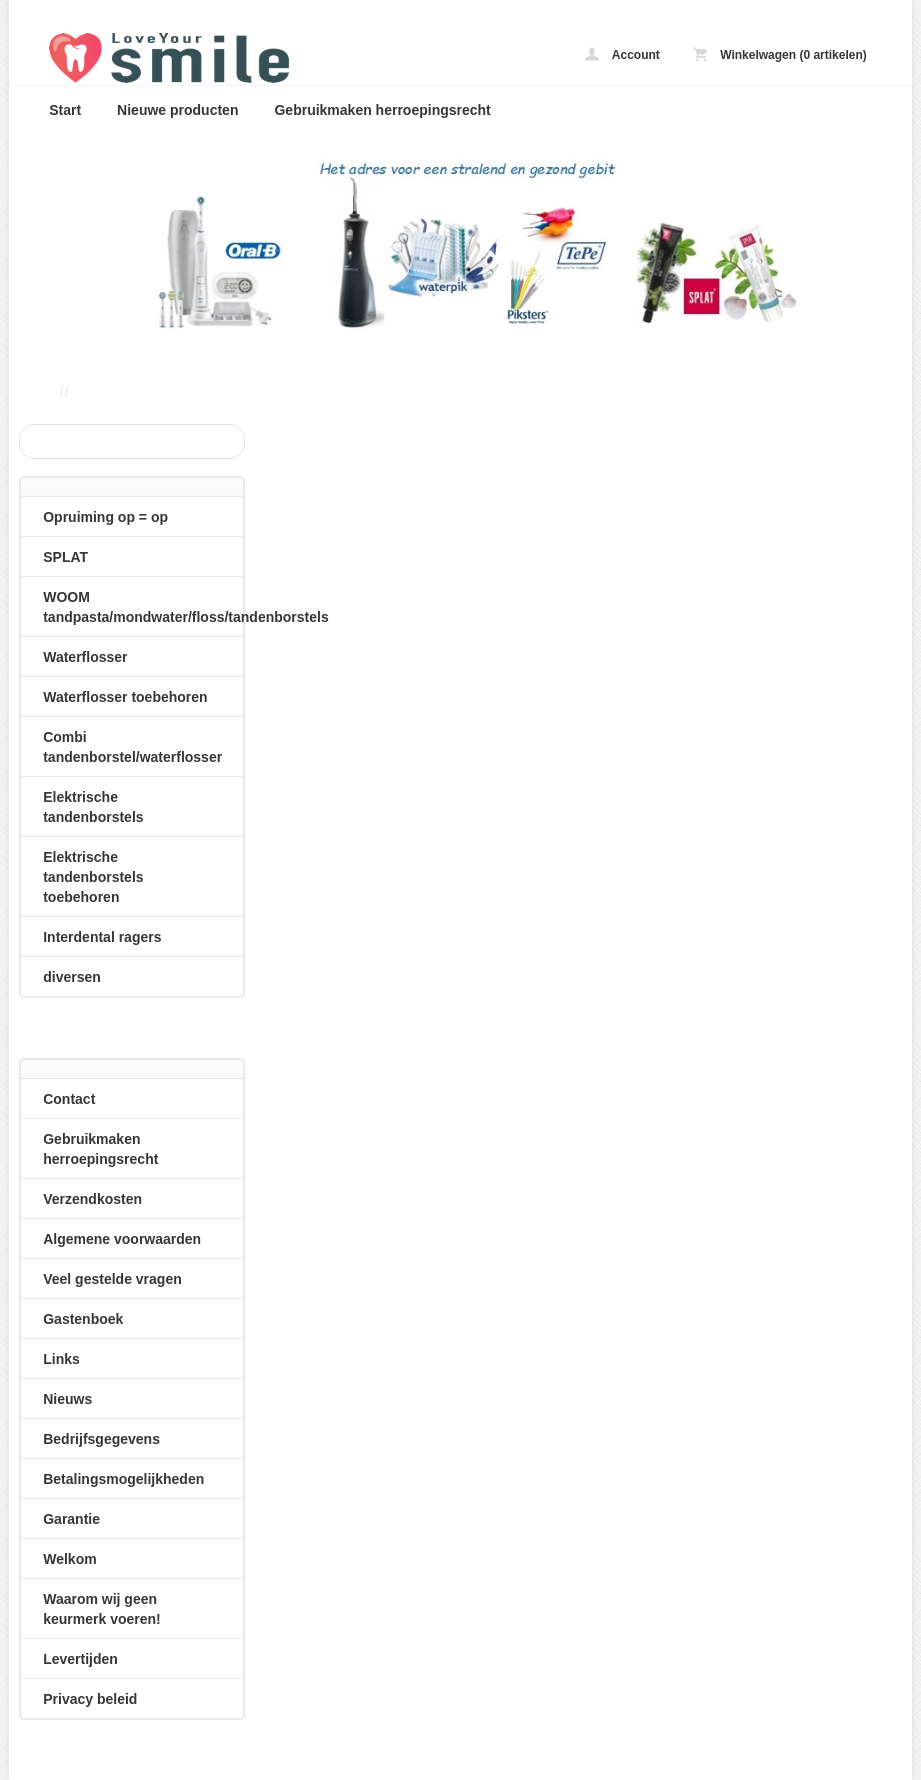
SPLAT (65, 557)
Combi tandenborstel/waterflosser (132, 747)
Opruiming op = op (105, 517)
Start (65, 110)
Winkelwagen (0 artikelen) (780, 54)
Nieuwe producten (177, 110)
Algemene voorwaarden (122, 1239)
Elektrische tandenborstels (93, 807)
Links (61, 1359)
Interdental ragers (102, 937)
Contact (69, 1099)
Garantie (71, 1519)
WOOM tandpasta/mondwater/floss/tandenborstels (143, 607)
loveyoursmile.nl (299, 57)
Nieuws (67, 1399)
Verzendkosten (92, 1199)
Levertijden (80, 1659)
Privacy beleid (90, 1699)
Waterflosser (85, 657)
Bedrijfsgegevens (101, 1439)
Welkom (69, 1559)
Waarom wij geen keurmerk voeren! (102, 1609)
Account (622, 54)
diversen (72, 977)
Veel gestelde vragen (112, 1279)
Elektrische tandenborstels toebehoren (93, 877)
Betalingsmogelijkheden (123, 1479)
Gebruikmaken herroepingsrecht (382, 110)
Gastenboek (83, 1319)
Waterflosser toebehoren (125, 697)
